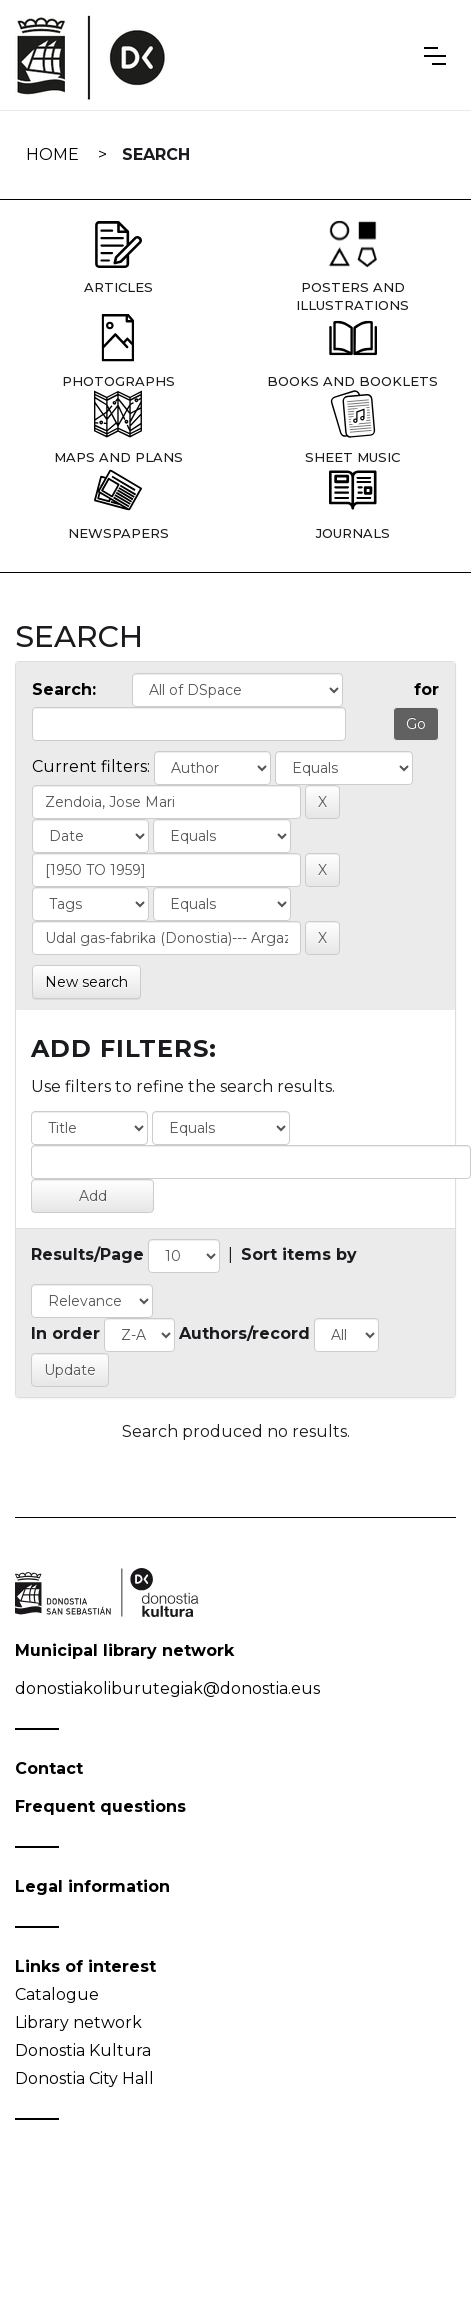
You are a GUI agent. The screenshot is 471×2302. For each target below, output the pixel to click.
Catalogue (57, 1994)
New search (86, 982)
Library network (78, 2022)
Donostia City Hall (84, 2078)
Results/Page (87, 1254)
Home (52, 154)
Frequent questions (100, 1806)
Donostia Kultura (83, 2050)
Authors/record (244, 1333)
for (426, 689)
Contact (49, 1768)
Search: (64, 689)
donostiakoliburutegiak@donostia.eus (167, 1688)
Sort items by (299, 1254)
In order (65, 1333)
